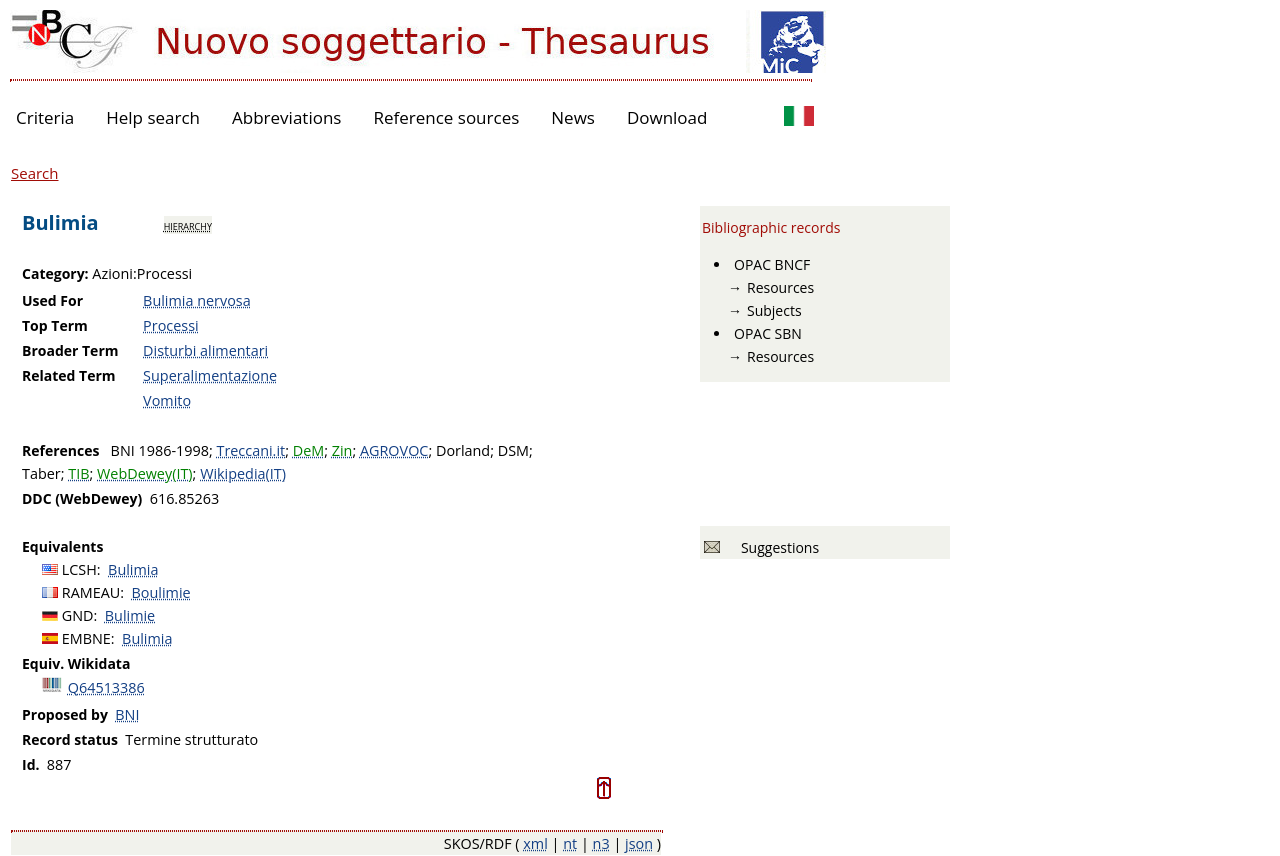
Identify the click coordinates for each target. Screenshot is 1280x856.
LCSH (79, 569)
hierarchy (188, 225)
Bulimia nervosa (197, 300)
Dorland (463, 450)
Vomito (167, 400)
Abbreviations (286, 117)
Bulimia (133, 569)
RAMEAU (91, 592)
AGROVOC (394, 450)
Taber (41, 473)
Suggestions (776, 547)
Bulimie (130, 615)
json (639, 843)
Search (35, 173)
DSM (513, 450)
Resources (780, 287)
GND (78, 615)
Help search (153, 117)
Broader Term (70, 350)
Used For (52, 300)
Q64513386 (106, 687)
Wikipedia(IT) (243, 473)
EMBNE (86, 638)
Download (667, 117)
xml (535, 843)
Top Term (55, 325)
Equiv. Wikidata (76, 663)
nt (570, 843)
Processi (171, 325)
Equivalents (62, 546)
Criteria (45, 117)
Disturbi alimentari (205, 350)
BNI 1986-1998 (160, 450)
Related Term (69, 375)
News (573, 117)
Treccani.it (250, 450)
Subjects (774, 310)
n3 (601, 843)
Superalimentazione (210, 375)
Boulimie (161, 592)
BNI (127, 714)
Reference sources (446, 117)
